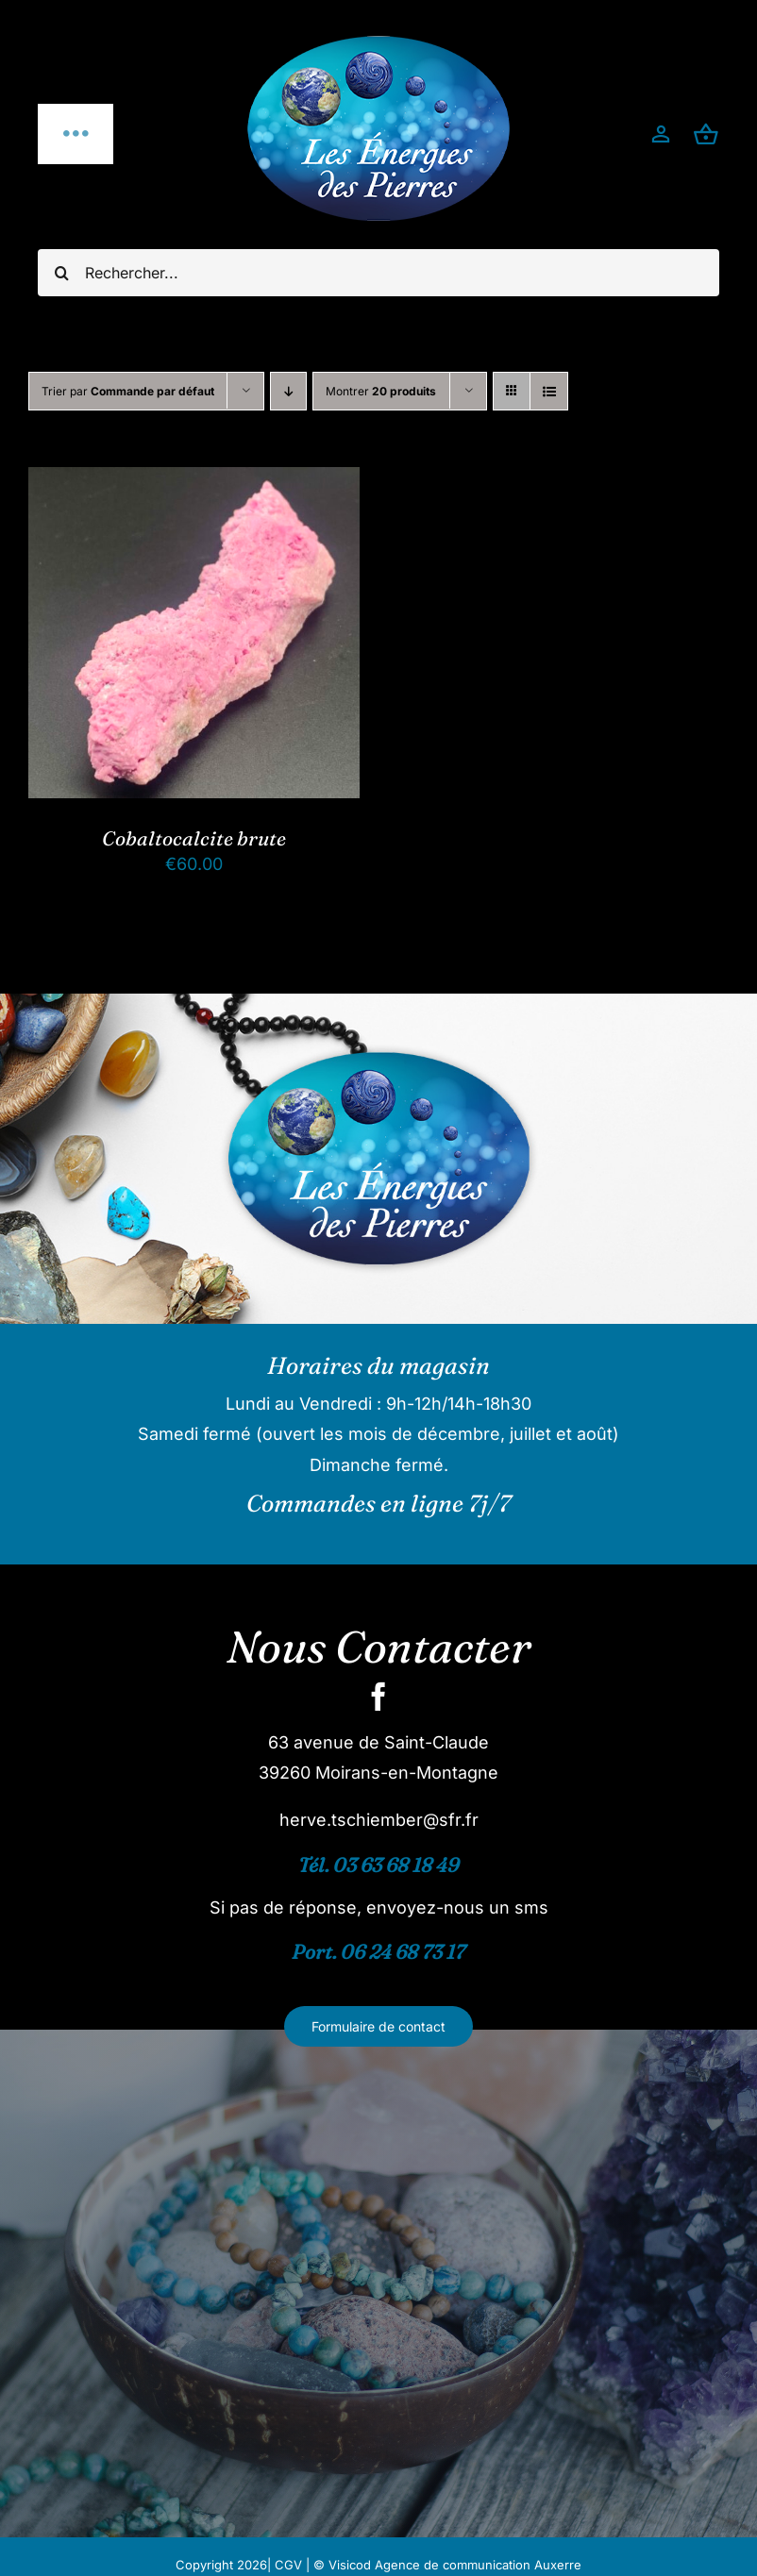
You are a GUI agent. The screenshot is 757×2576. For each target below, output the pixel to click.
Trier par (128, 391)
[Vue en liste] (548, 391)
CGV (288, 2564)
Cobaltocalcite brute (194, 838)
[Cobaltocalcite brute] (194, 482)
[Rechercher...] (378, 272)
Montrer (381, 391)
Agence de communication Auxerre (478, 2564)
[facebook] (378, 1696)
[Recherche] (61, 272)
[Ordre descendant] (288, 391)
